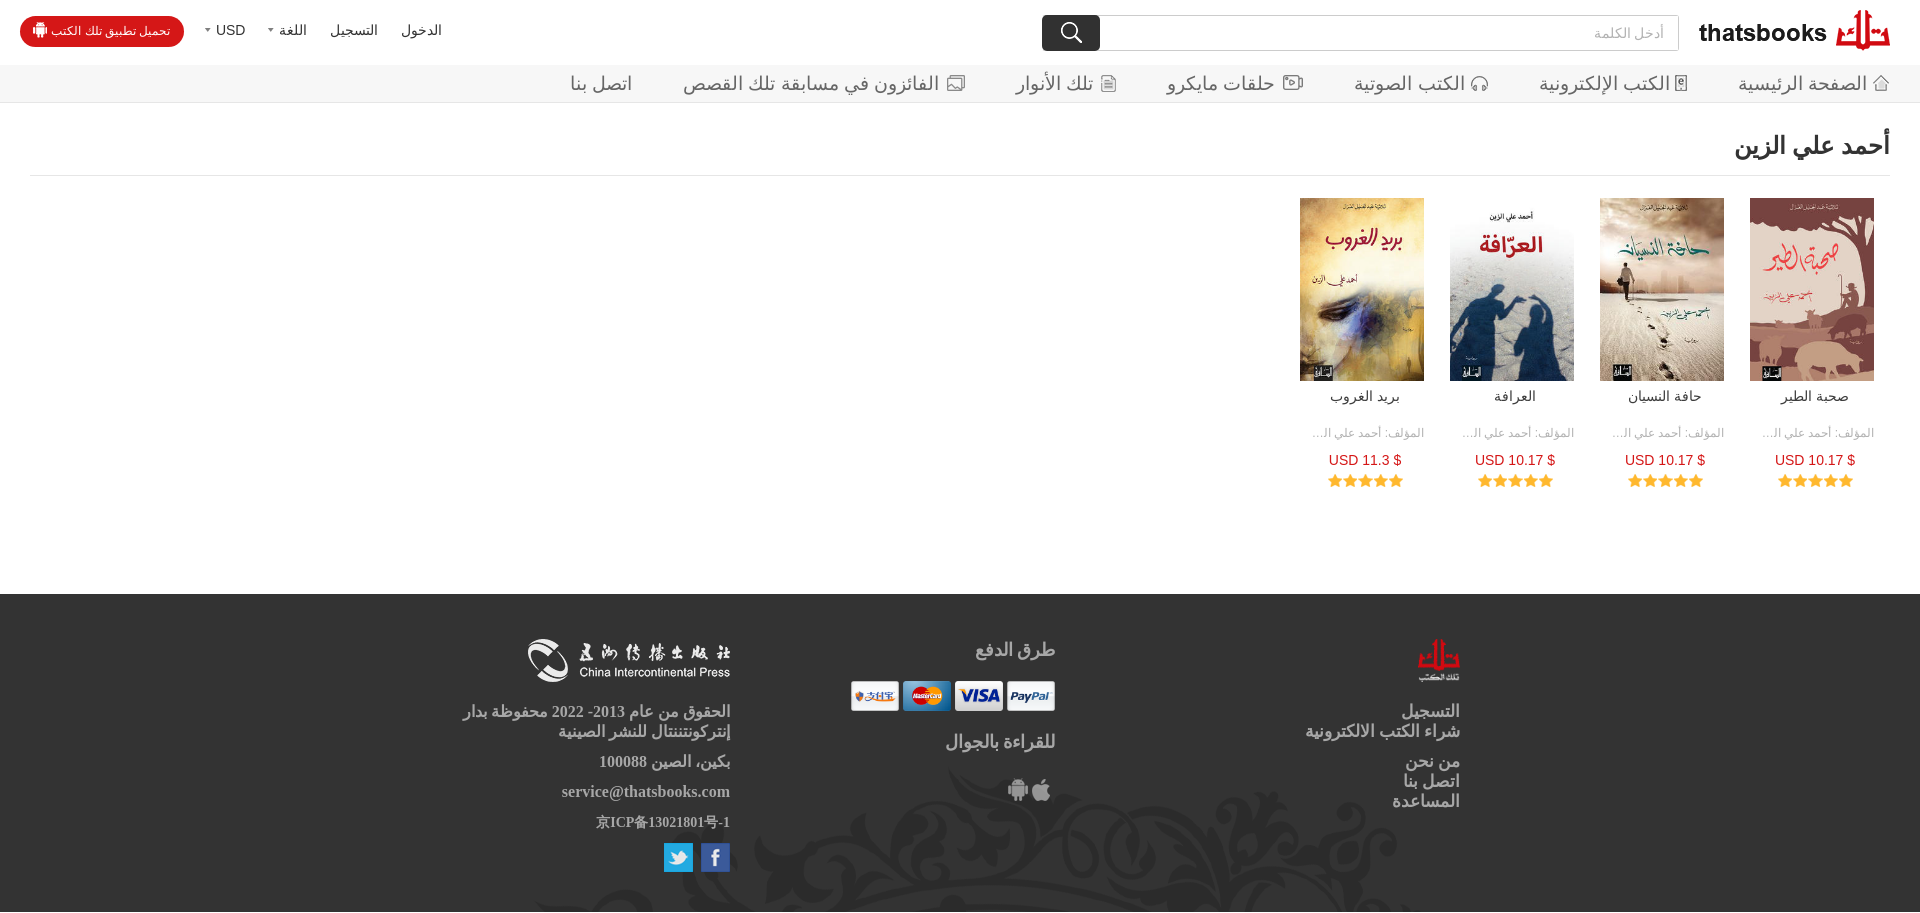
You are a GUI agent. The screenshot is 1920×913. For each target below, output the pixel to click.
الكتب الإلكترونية (1613, 83)
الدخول (421, 30)
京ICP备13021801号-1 (663, 822)
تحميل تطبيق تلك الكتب (101, 30)
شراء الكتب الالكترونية (1383, 731)
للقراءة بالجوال (1000, 742)
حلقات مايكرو (1235, 83)
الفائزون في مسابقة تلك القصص (824, 83)
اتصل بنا (601, 83)
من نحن (1432, 761)
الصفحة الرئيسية (1813, 83)
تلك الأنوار (1066, 83)
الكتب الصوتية (1420, 83)
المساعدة (1426, 801)
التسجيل (354, 30)
